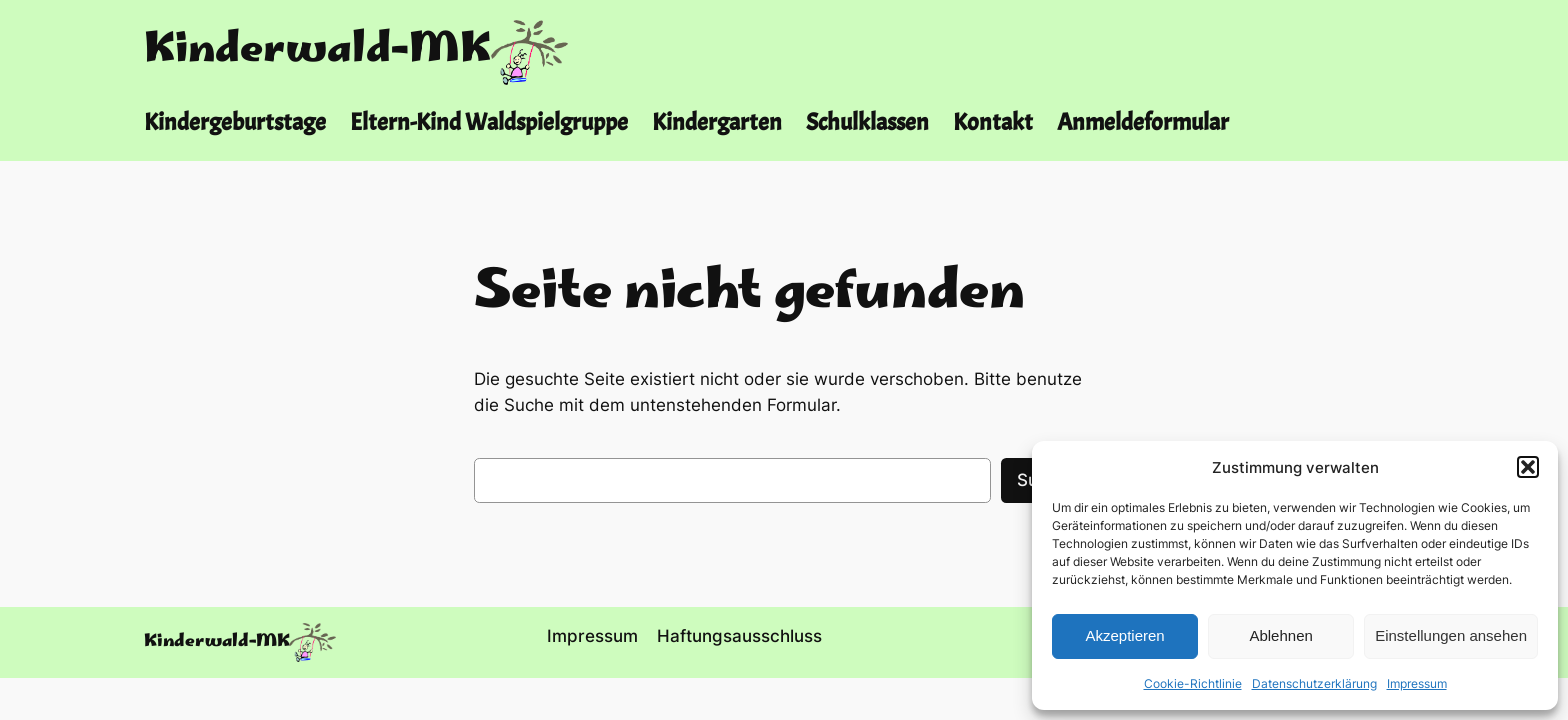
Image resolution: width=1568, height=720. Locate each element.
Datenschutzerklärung (1314, 683)
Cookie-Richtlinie (1193, 683)
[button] (1528, 467)
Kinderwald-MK (317, 52)
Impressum (1417, 683)
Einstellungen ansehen (1451, 635)
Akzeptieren (1124, 635)
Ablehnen (1280, 635)
